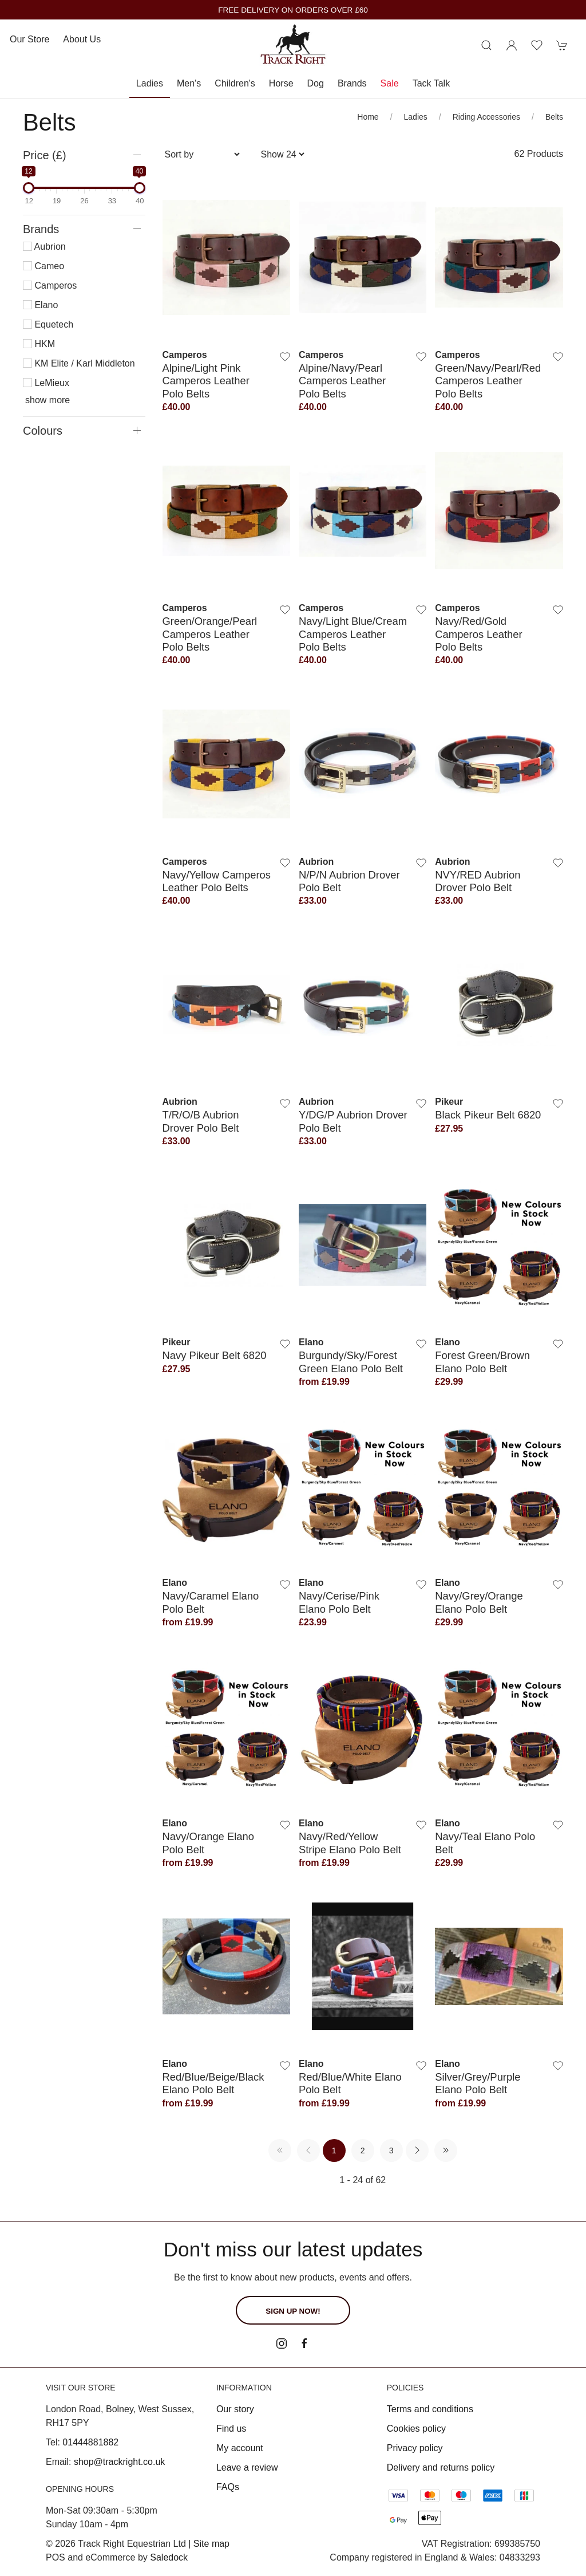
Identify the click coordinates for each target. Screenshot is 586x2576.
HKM (39, 344)
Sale (390, 83)
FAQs (227, 2487)
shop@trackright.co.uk (119, 2462)
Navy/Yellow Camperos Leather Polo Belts (217, 881)
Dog (315, 83)
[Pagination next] (417, 2150)
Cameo (43, 266)
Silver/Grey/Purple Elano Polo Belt (477, 2083)
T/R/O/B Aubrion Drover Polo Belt (201, 1121)
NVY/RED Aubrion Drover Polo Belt (477, 881)
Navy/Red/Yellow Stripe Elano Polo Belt (350, 1842)
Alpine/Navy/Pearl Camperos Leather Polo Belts (342, 381)
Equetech (48, 324)
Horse (281, 83)
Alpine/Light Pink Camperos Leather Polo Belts (206, 381)
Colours (42, 430)
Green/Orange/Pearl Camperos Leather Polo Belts (210, 634)
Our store (29, 39)
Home (367, 116)
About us (82, 39)
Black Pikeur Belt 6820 (488, 1115)
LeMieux (46, 383)
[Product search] (486, 45)
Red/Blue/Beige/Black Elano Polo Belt (213, 2083)
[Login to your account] (511, 45)
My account (239, 2448)
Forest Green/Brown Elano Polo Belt (482, 1361)
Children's (235, 83)
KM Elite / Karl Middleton (79, 363)
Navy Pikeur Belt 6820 (215, 1355)
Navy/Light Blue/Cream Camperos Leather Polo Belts (353, 634)
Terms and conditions (430, 2409)
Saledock (169, 2557)
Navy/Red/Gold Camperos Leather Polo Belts (478, 634)
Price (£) (44, 155)
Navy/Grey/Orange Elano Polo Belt (478, 1602)
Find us (231, 2428)
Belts (554, 116)
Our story (235, 2409)
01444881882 (90, 2442)
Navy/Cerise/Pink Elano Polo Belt (339, 1602)
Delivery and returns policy (441, 2467)
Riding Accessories (486, 116)
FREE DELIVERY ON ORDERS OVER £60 (293, 10)
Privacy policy (415, 2448)
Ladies (149, 83)
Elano (40, 305)
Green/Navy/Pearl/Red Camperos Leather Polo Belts (488, 381)
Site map (211, 2544)
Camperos (50, 285)
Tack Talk (431, 83)
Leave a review (247, 2467)
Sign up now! (293, 2311)
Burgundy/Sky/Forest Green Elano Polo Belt (351, 1361)
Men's (189, 83)
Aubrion (44, 246)
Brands (352, 83)
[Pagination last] (445, 2150)
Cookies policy (416, 2428)
